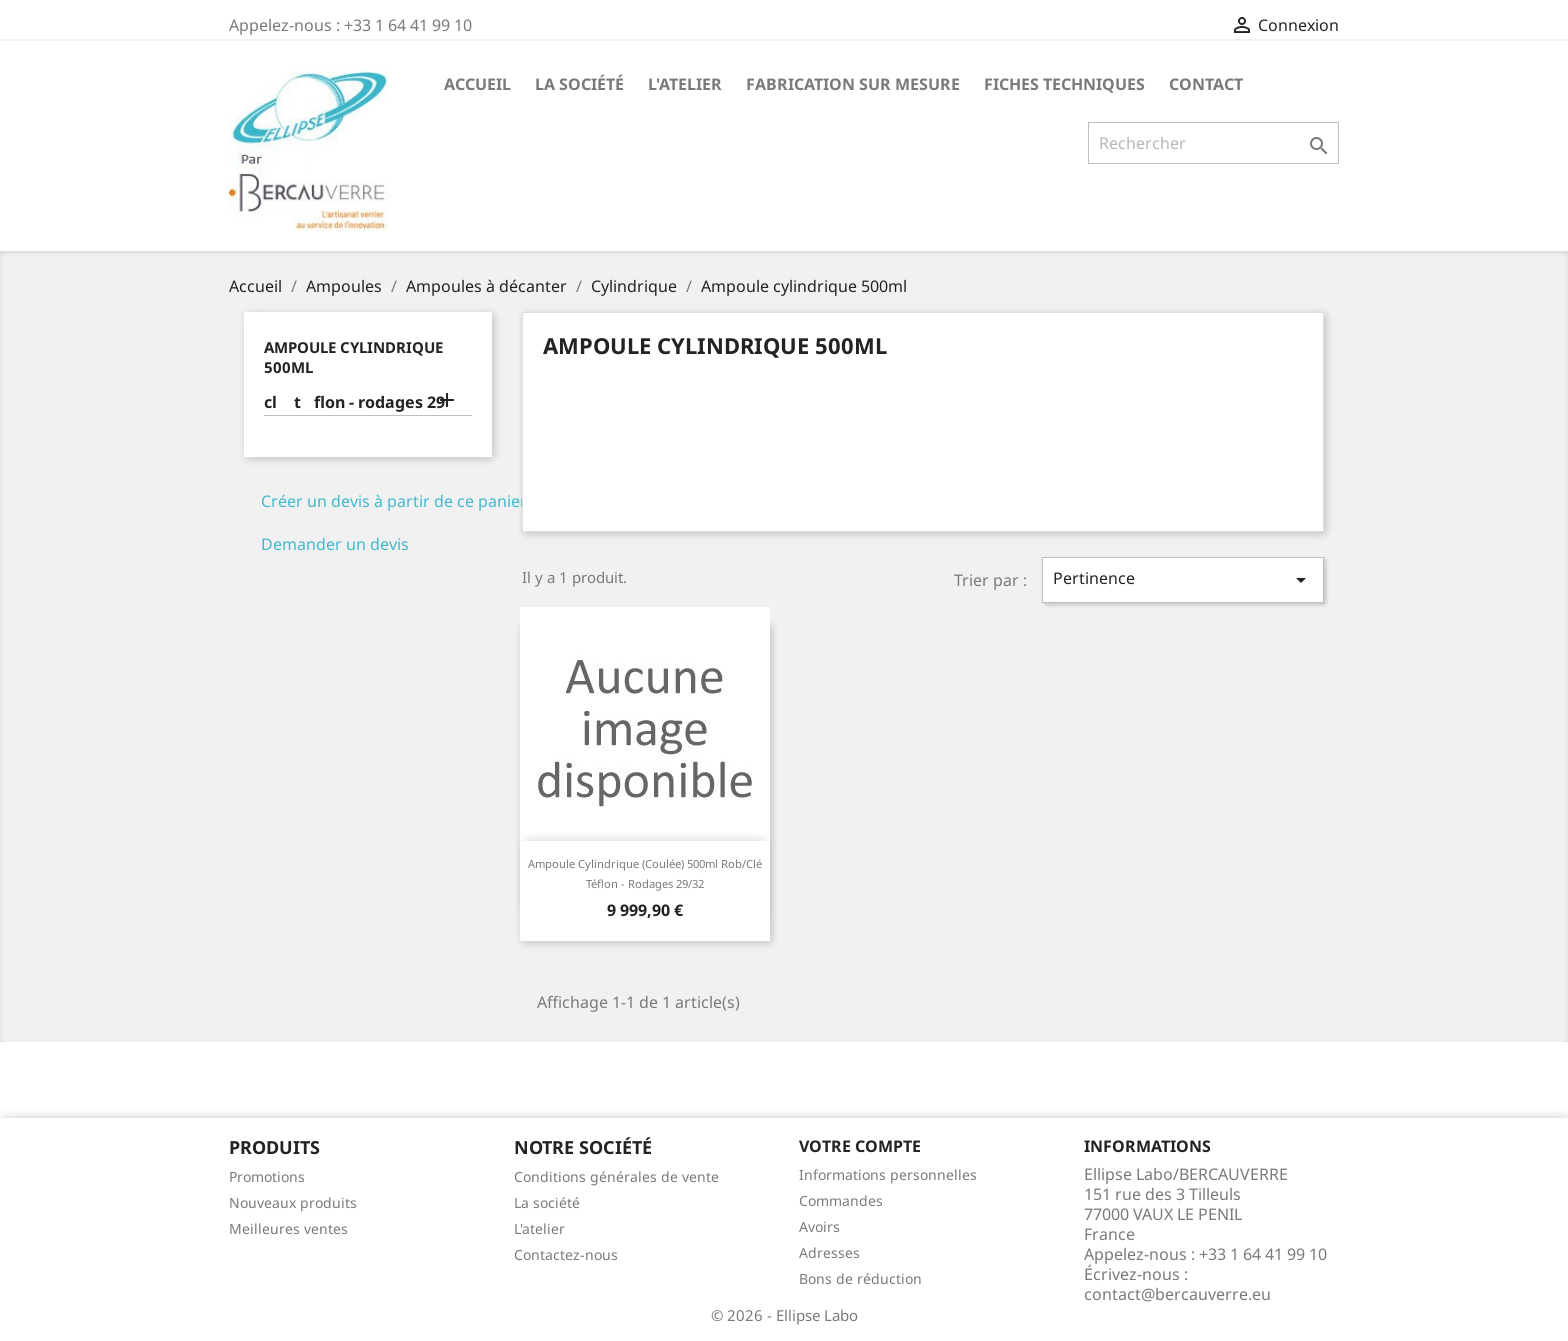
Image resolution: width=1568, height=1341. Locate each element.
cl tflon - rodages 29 (354, 402)
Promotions (267, 1176)
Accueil (477, 84)
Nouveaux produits (293, 1202)
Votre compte (860, 1146)
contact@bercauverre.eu (1177, 1294)
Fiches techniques (1064, 84)
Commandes (841, 1200)
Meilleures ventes (288, 1228)
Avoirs (819, 1226)
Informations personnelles (888, 1174)
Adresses (829, 1252)
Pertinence (1183, 579)
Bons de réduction (860, 1278)
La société (579, 84)
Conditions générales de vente (616, 1176)
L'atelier (685, 84)
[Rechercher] (1213, 143)
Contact (1206, 84)
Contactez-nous (566, 1254)
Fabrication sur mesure (853, 84)
